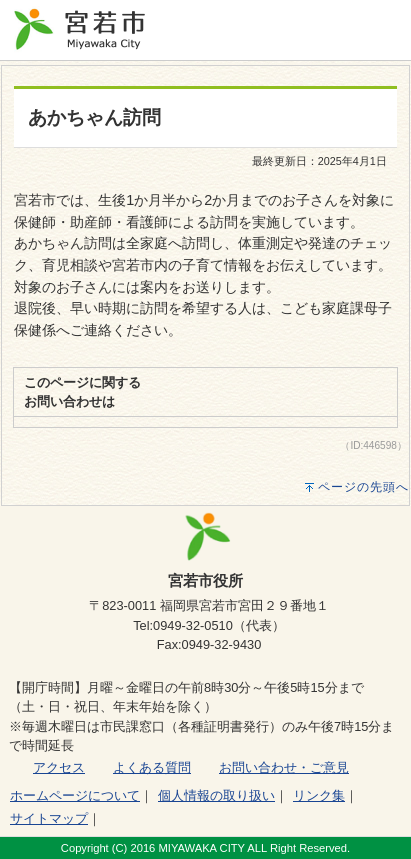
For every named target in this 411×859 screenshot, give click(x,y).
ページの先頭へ (363, 487)
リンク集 (319, 795)
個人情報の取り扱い (216, 795)
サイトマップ (49, 818)
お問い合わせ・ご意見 (284, 767)
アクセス (59, 767)
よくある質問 (152, 767)
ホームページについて (75, 795)
